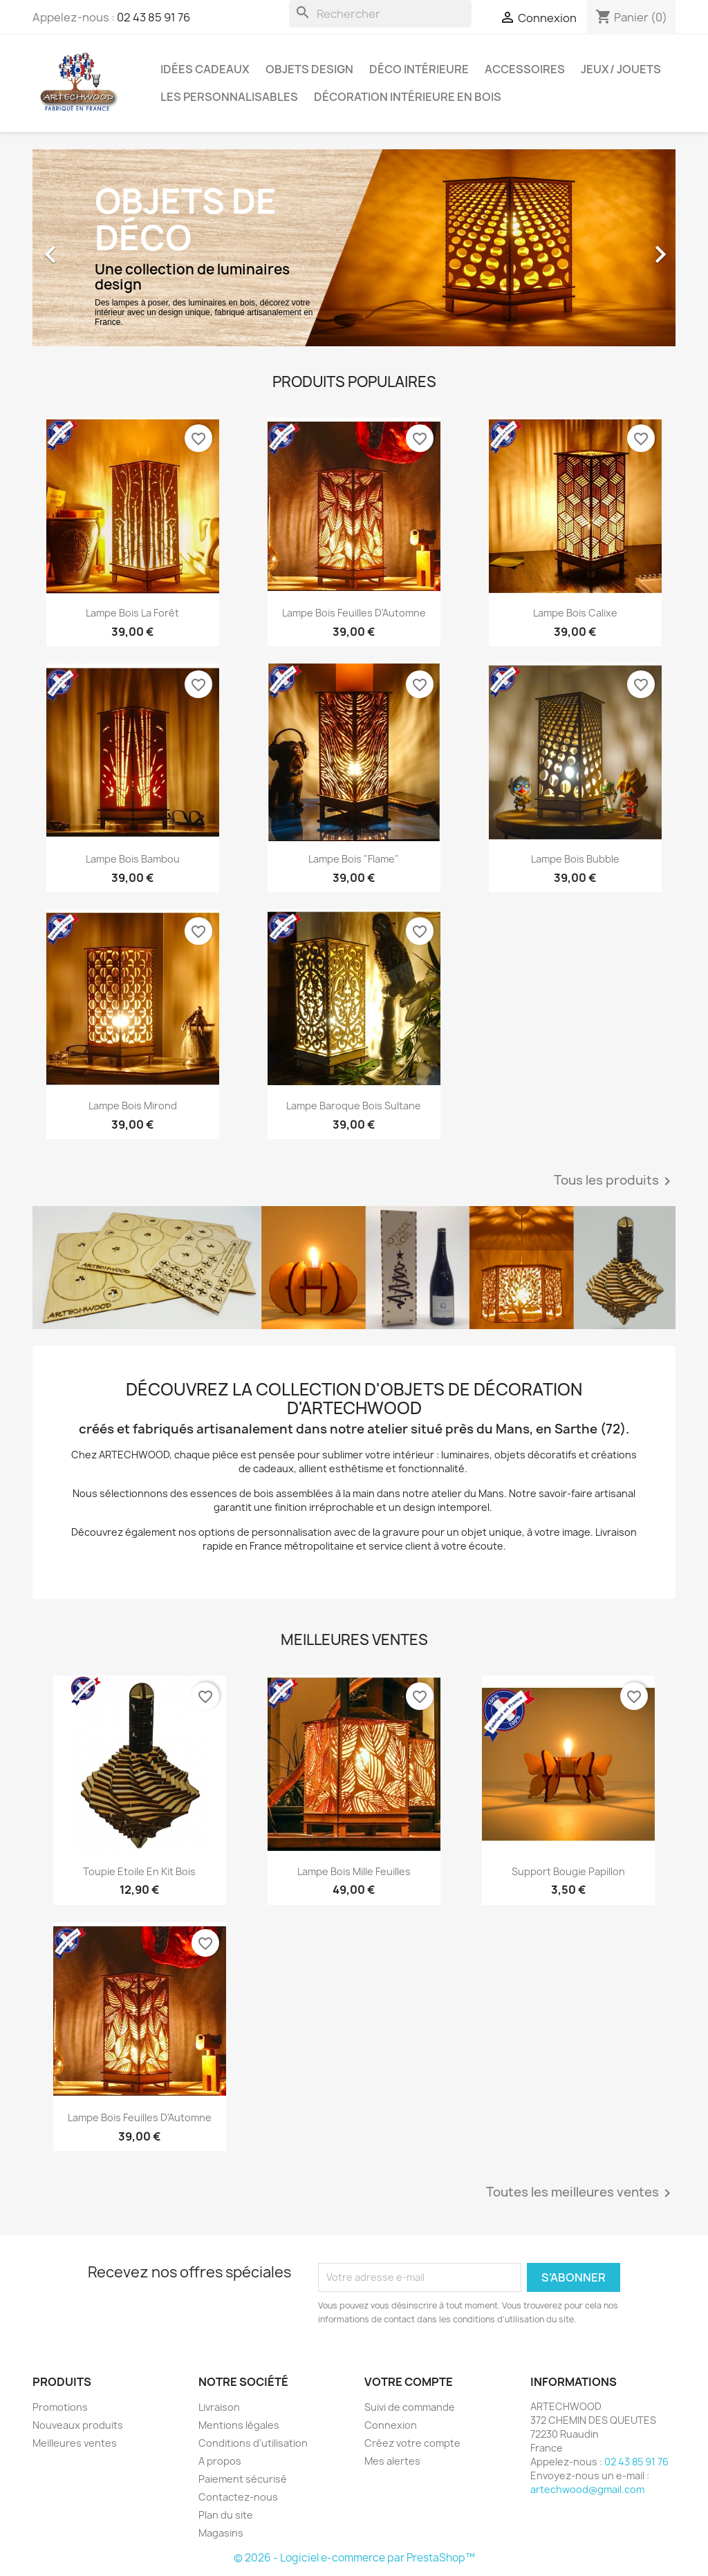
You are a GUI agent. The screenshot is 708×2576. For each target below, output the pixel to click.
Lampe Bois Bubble (575, 858)
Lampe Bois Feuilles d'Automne (354, 612)
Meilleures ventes (74, 2443)
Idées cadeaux (205, 69)
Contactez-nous (238, 2496)
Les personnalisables (229, 96)
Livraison (219, 2407)
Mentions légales (238, 2425)
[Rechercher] (380, 14)
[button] (80, 247)
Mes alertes (392, 2460)
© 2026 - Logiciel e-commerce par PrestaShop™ (354, 2557)
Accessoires (525, 69)
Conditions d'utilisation (253, 2443)
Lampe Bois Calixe (575, 612)
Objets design (309, 69)
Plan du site (225, 2514)
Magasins (220, 2532)
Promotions (60, 2407)
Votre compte (408, 2381)
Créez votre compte (412, 2443)
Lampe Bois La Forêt (132, 612)
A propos (219, 2460)
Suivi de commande (409, 2407)
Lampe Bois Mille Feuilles (354, 1871)
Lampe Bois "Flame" (353, 858)
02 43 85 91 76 (153, 17)
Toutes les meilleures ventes (581, 2193)
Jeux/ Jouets (621, 69)
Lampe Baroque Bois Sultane (353, 1105)
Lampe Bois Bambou (133, 858)
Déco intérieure (419, 69)
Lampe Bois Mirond (132, 1105)
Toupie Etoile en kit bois (139, 1871)
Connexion (390, 2425)
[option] (354, 247)
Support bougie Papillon (568, 1871)
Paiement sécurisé (242, 2478)
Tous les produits (615, 1181)
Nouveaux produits (77, 2425)
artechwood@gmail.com (587, 2489)
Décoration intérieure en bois (407, 96)
